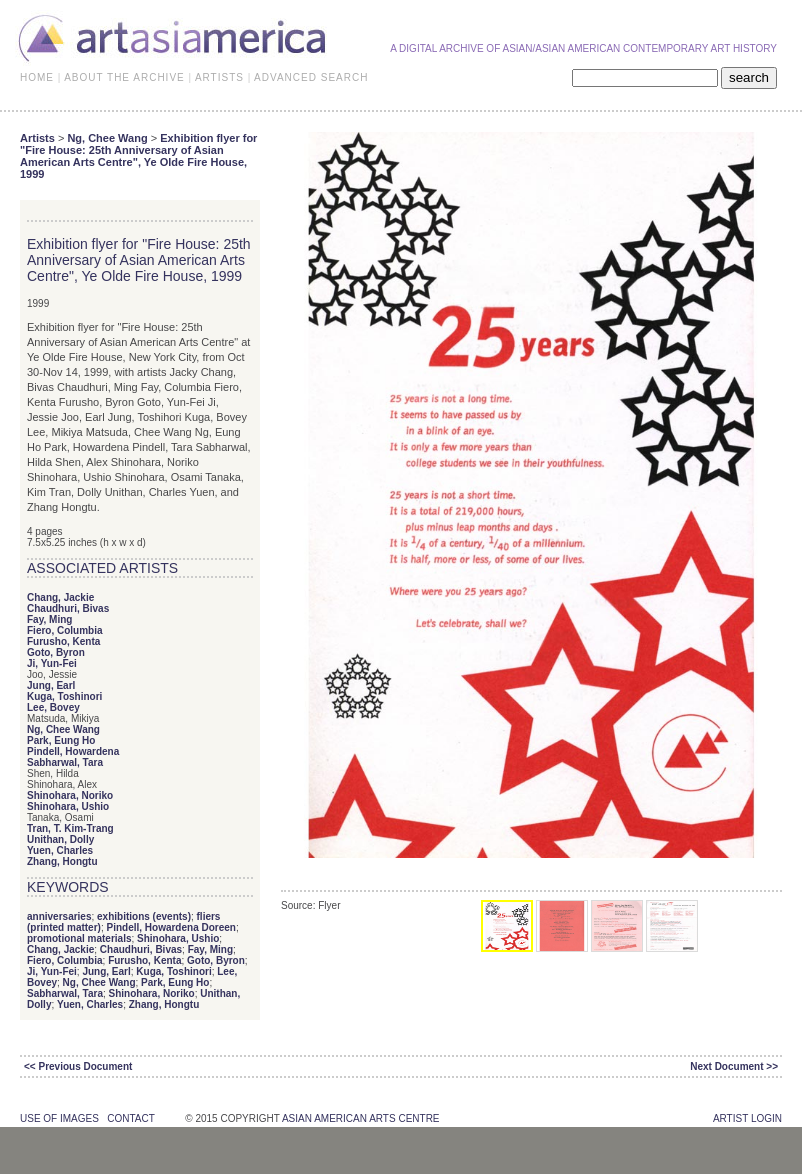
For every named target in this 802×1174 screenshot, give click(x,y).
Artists (37, 138)
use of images (59, 1118)
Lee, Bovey (53, 707)
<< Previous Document (78, 1066)
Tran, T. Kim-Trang (70, 828)
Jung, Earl (51, 685)
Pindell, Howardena (73, 751)
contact (130, 1118)
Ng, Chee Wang (107, 138)
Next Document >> (734, 1066)
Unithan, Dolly (60, 839)
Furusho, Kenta (63, 641)
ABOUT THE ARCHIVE (124, 77)
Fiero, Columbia (65, 630)
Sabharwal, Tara (65, 762)
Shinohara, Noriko (70, 795)
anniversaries (59, 916)
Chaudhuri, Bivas (68, 608)
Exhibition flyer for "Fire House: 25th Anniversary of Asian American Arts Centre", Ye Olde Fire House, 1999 (138, 156)
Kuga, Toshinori (64, 696)
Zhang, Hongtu (62, 861)
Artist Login (747, 1118)
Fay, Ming (49, 619)
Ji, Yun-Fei (52, 663)
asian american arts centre (361, 1118)
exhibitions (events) (144, 916)
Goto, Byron (56, 652)
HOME (37, 77)
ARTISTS (219, 77)
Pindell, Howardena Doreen (170, 927)
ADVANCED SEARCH (311, 77)
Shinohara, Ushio (68, 806)
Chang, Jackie (60, 597)
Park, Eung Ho (61, 740)
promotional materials (79, 938)
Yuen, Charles (60, 850)
